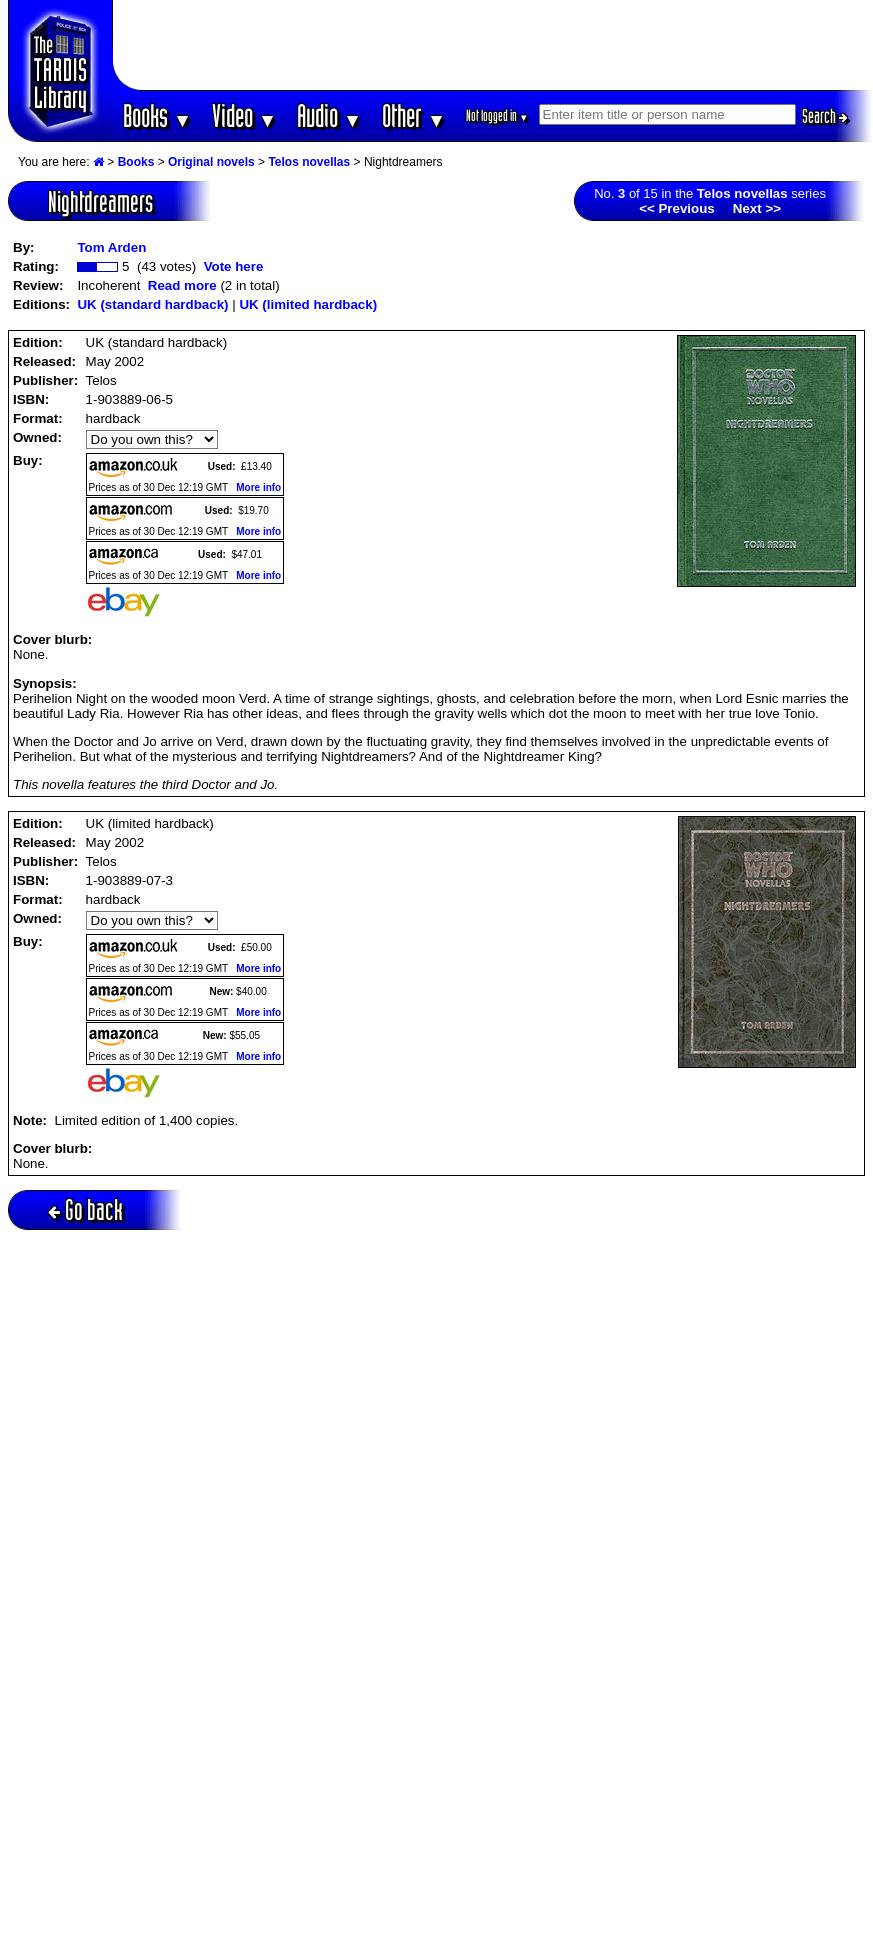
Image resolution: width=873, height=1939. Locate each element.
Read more (182, 285)
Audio (329, 115)
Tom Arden (111, 247)
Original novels (211, 162)
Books (157, 115)
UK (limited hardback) (308, 304)
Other (414, 115)
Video (244, 115)
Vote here (234, 266)
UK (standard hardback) (152, 304)
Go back (85, 1209)
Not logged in (497, 115)
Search (825, 116)
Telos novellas (309, 162)
